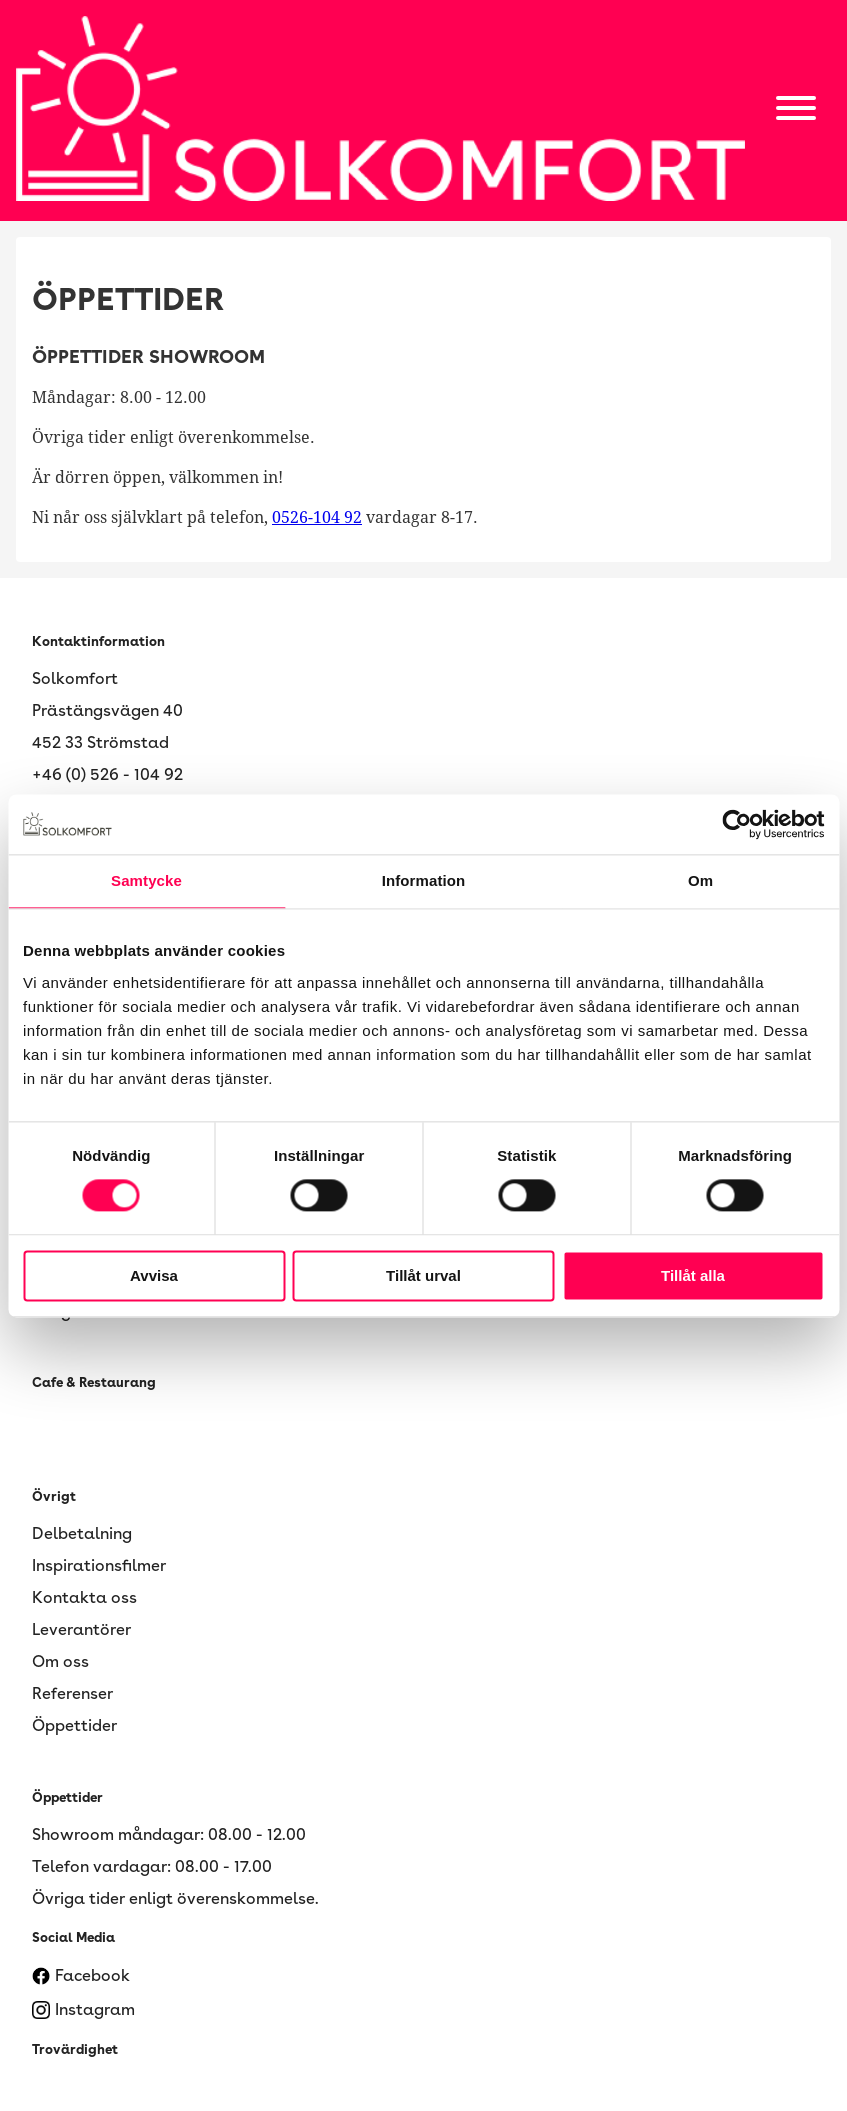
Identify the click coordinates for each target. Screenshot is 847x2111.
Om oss (60, 1661)
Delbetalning (82, 1533)
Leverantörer (81, 1629)
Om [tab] (700, 880)
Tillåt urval (423, 1275)
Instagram (83, 2010)
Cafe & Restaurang (94, 1382)
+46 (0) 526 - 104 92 (107, 774)
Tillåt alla (693, 1275)
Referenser (72, 1693)
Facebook (81, 1976)
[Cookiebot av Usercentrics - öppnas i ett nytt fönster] (736, 824)
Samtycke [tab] (146, 880)
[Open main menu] (796, 110)
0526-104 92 (317, 517)
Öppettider (74, 1725)
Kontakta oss (84, 1597)
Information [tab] (424, 880)
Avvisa (154, 1275)
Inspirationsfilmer (99, 1565)
